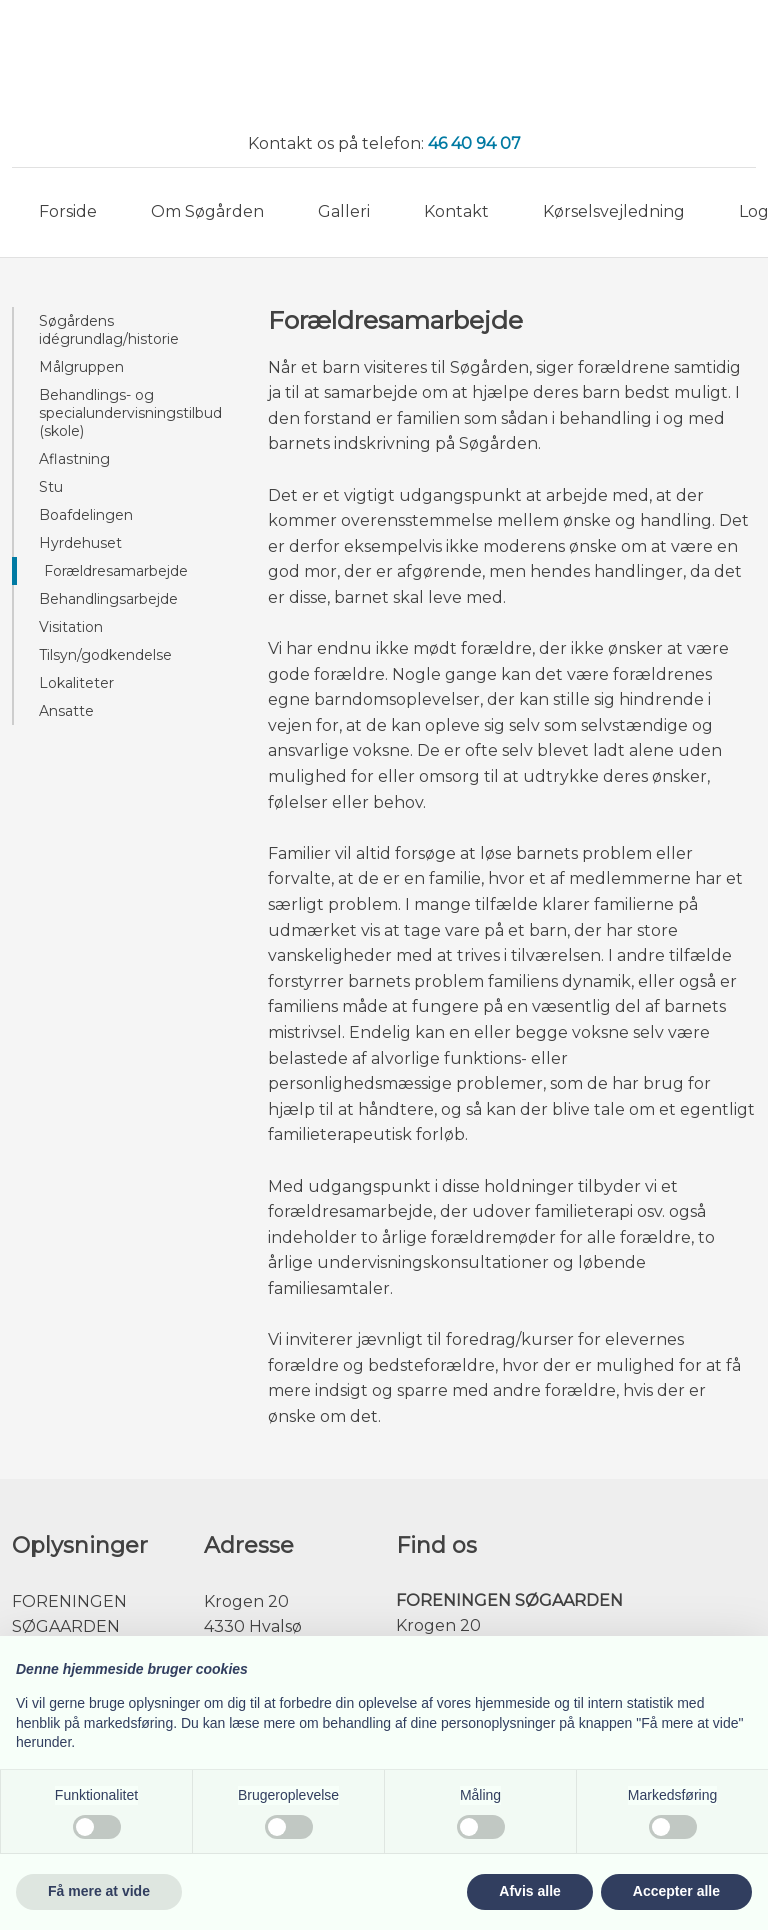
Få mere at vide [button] (99, 1891)
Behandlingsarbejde (108, 599)
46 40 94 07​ (474, 143)
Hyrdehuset (80, 543)
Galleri (344, 211)
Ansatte (66, 711)
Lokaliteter (76, 683)
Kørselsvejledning (614, 211)
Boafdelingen (86, 515)
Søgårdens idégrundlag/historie (109, 330)
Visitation (71, 627)
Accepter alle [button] (676, 1891)
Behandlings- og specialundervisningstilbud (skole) (130, 413)
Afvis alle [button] (529, 1891)
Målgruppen (81, 367)
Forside (68, 211)
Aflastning (74, 459)
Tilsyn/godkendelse (105, 655)
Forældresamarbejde (116, 571)
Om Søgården (207, 211)
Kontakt (456, 211)
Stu (51, 487)
